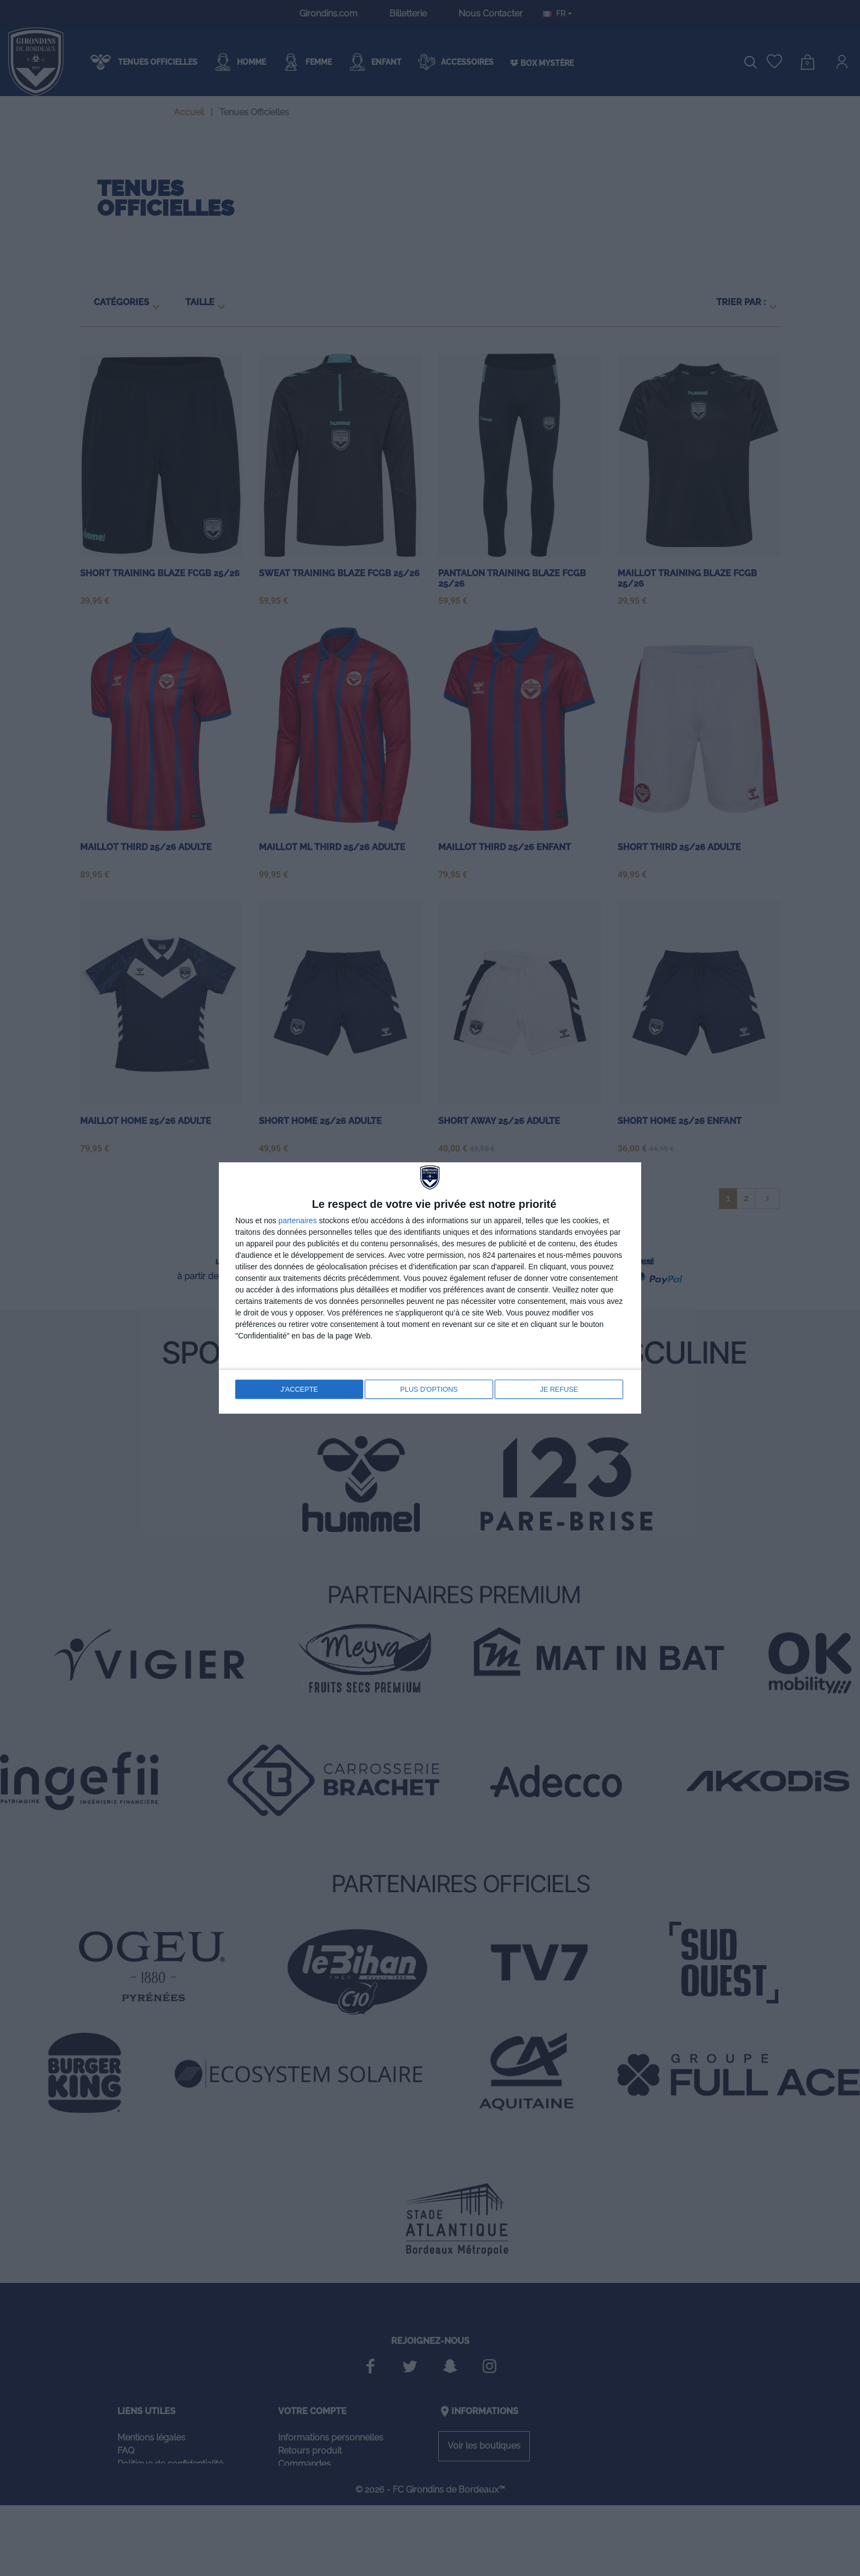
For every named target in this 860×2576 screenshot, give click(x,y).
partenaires (298, 1221)
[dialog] (430, 1288)
